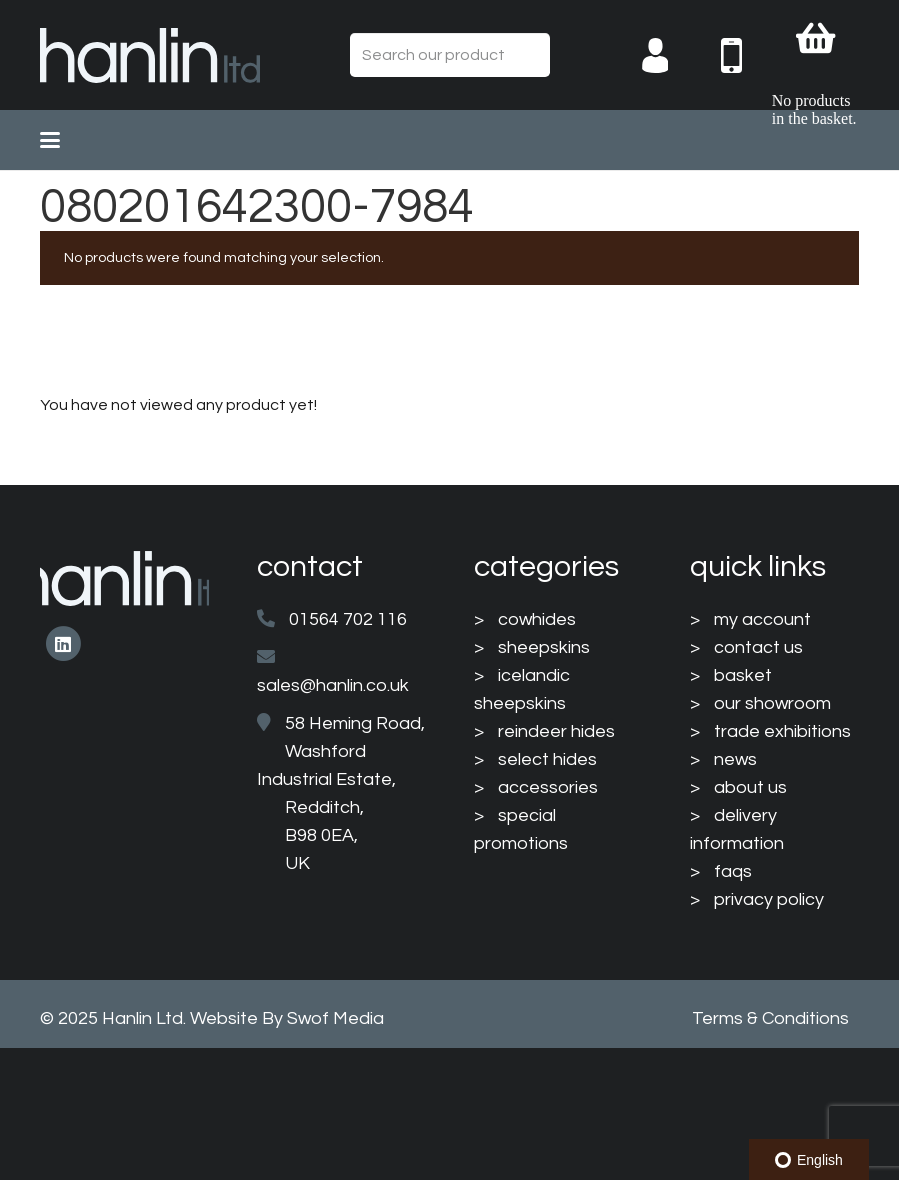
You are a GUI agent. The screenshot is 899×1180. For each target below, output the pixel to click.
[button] (50, 140)
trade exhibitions (782, 731)
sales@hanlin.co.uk (333, 685)
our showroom (772, 703)
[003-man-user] (670, 55)
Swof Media (335, 1018)
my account (762, 619)
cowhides (537, 619)
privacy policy (769, 899)
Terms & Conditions (770, 1018)
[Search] (527, 55)
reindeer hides (556, 731)
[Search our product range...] (450, 55)
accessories (548, 787)
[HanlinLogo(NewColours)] (150, 55)
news (735, 759)
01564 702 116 (348, 619)
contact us (758, 647)
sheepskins (544, 647)
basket (743, 675)
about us (750, 787)
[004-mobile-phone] (746, 55)
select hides (547, 759)
